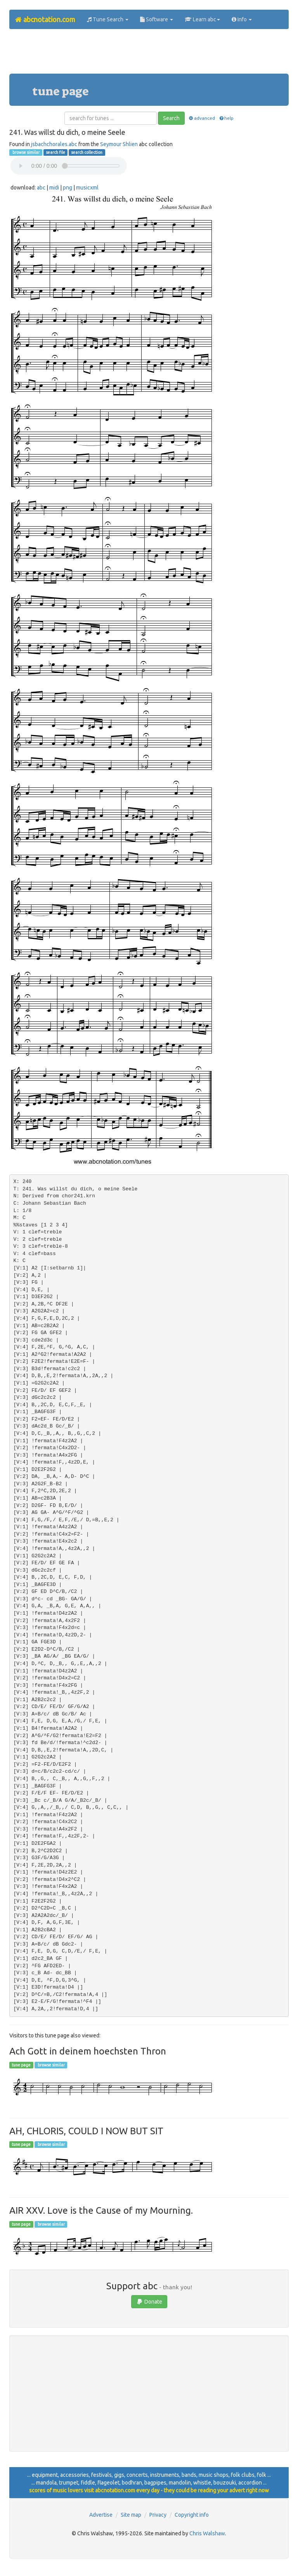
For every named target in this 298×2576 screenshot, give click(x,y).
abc (41, 187)
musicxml (87, 187)
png (67, 187)
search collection (86, 152)
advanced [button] (201, 118)
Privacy (157, 2515)
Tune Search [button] (107, 19)
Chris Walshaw (207, 2533)
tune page (21, 2065)
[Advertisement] (150, 54)
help (226, 118)
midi (54, 187)
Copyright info (192, 2515)
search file (55, 152)
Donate (149, 2302)
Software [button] (156, 19)
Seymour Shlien (119, 144)
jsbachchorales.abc (54, 144)
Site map (131, 2515)
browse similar (26, 152)
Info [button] (242, 19)
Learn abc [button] (202, 19)
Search (171, 118)
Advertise (101, 2515)
